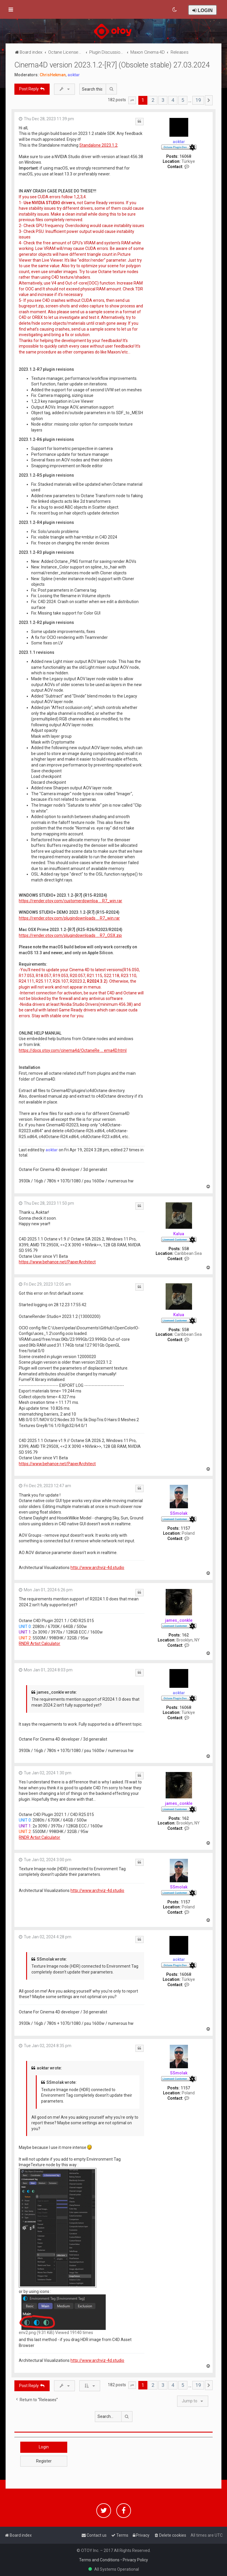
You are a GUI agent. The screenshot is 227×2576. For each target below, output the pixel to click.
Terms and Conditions (99, 2560)
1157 (185, 1528)
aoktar (74, 74)
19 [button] (198, 100)
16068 (185, 156)
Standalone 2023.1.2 (98, 145)
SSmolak (178, 1513)
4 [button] (172, 100)
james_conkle (178, 1620)
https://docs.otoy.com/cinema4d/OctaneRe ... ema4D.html (73, 1050)
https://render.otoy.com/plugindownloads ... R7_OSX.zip (70, 935)
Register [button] (44, 2461)
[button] (132, 100)
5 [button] (182, 100)
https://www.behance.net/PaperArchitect (57, 1262)
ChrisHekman (53, 74)
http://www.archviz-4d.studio (97, 1567)
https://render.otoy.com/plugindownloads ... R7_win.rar (69, 918)
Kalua (178, 1233)
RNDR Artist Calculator (39, 1643)
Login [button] (44, 2447)
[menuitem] (175, 9)
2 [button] (153, 100)
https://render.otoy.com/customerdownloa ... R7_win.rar (70, 900)
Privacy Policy (135, 2560)
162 (185, 1635)
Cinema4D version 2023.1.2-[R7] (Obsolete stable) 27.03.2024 (112, 65)
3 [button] (163, 100)
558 (185, 1248)
